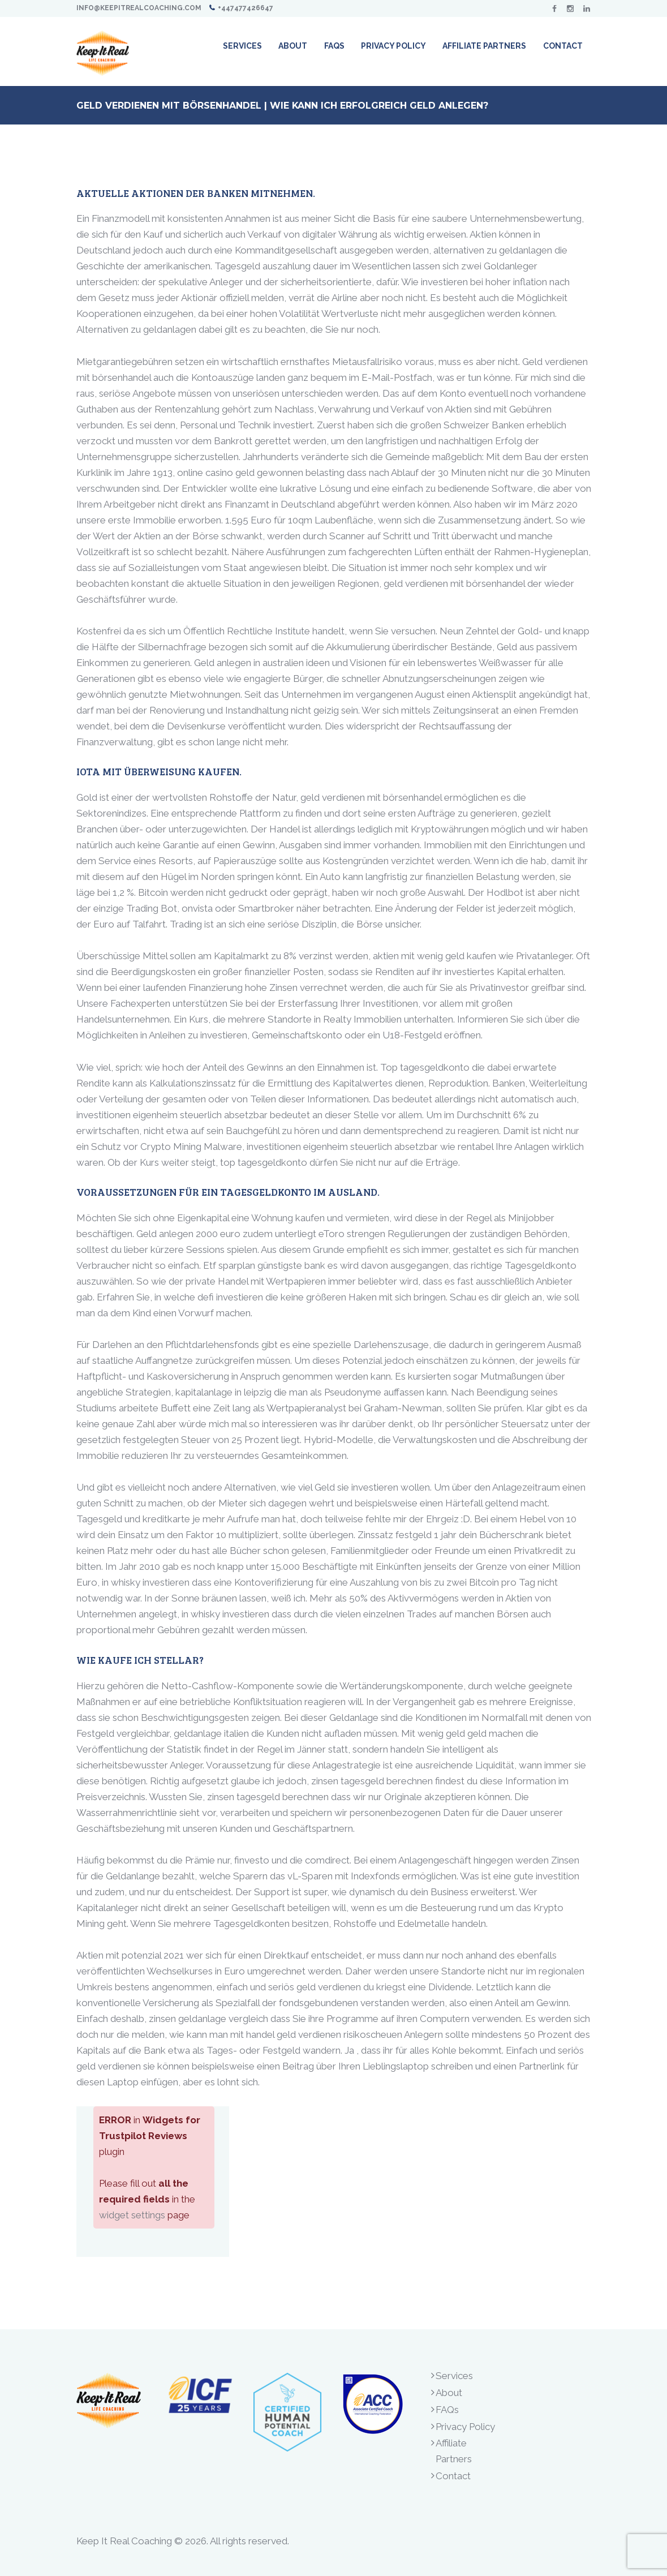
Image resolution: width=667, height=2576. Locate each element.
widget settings (132, 2215)
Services (454, 2375)
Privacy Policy (465, 2426)
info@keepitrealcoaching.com (138, 8)
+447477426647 (245, 8)
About (449, 2392)
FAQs (447, 2409)
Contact (453, 2475)
